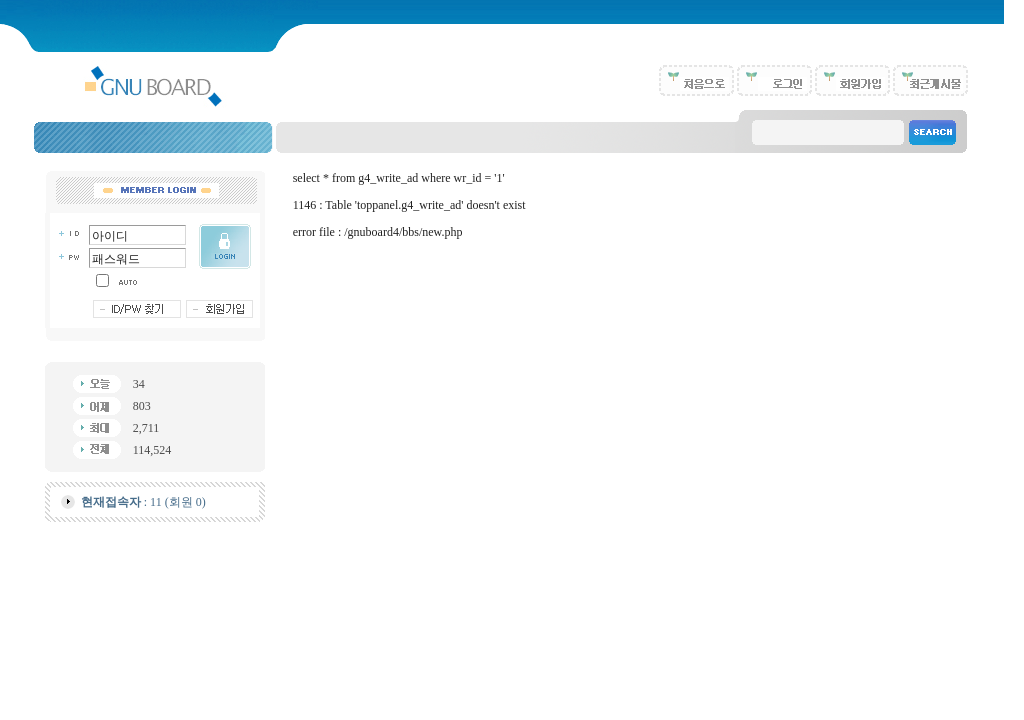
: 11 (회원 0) (143, 502)
